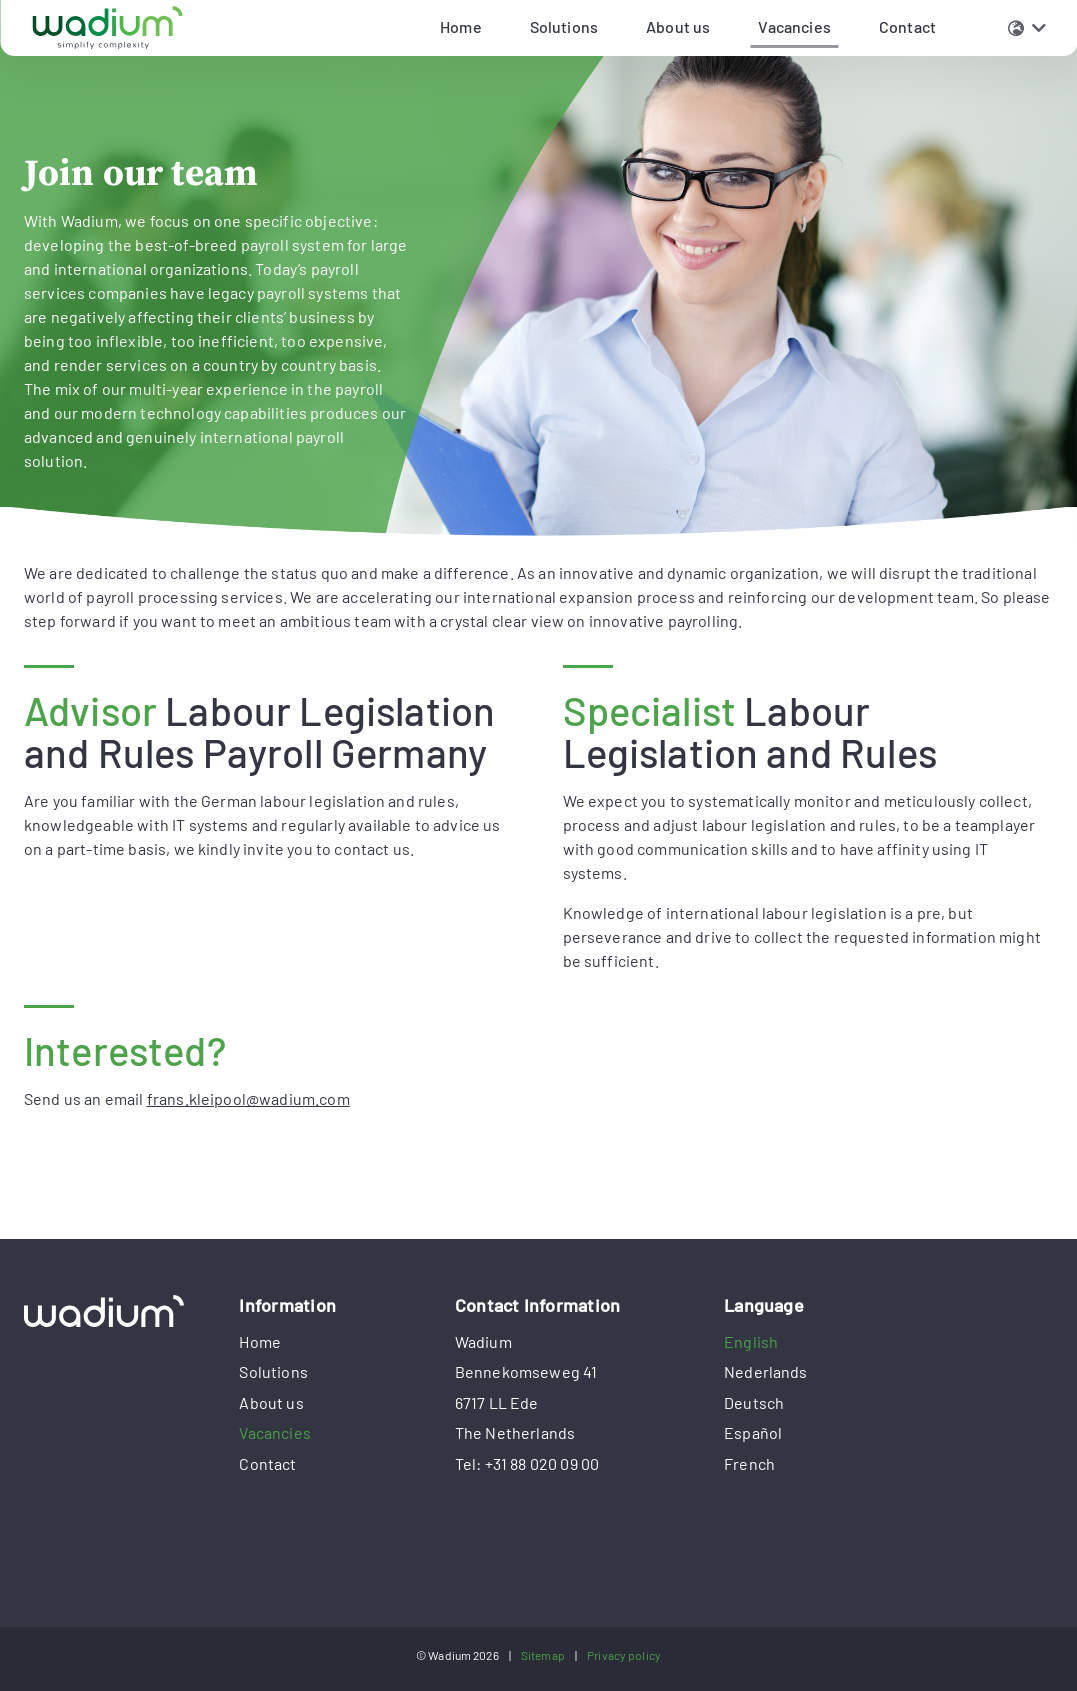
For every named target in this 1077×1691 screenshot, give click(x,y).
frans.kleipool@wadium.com (248, 1098)
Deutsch (754, 1402)
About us (271, 1402)
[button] (1027, 28)
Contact (267, 1463)
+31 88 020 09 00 (542, 1463)
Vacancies (794, 26)
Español (753, 1432)
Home (260, 1341)
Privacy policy (624, 1655)
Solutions (273, 1371)
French (749, 1463)
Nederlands (766, 1371)
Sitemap (543, 1655)
